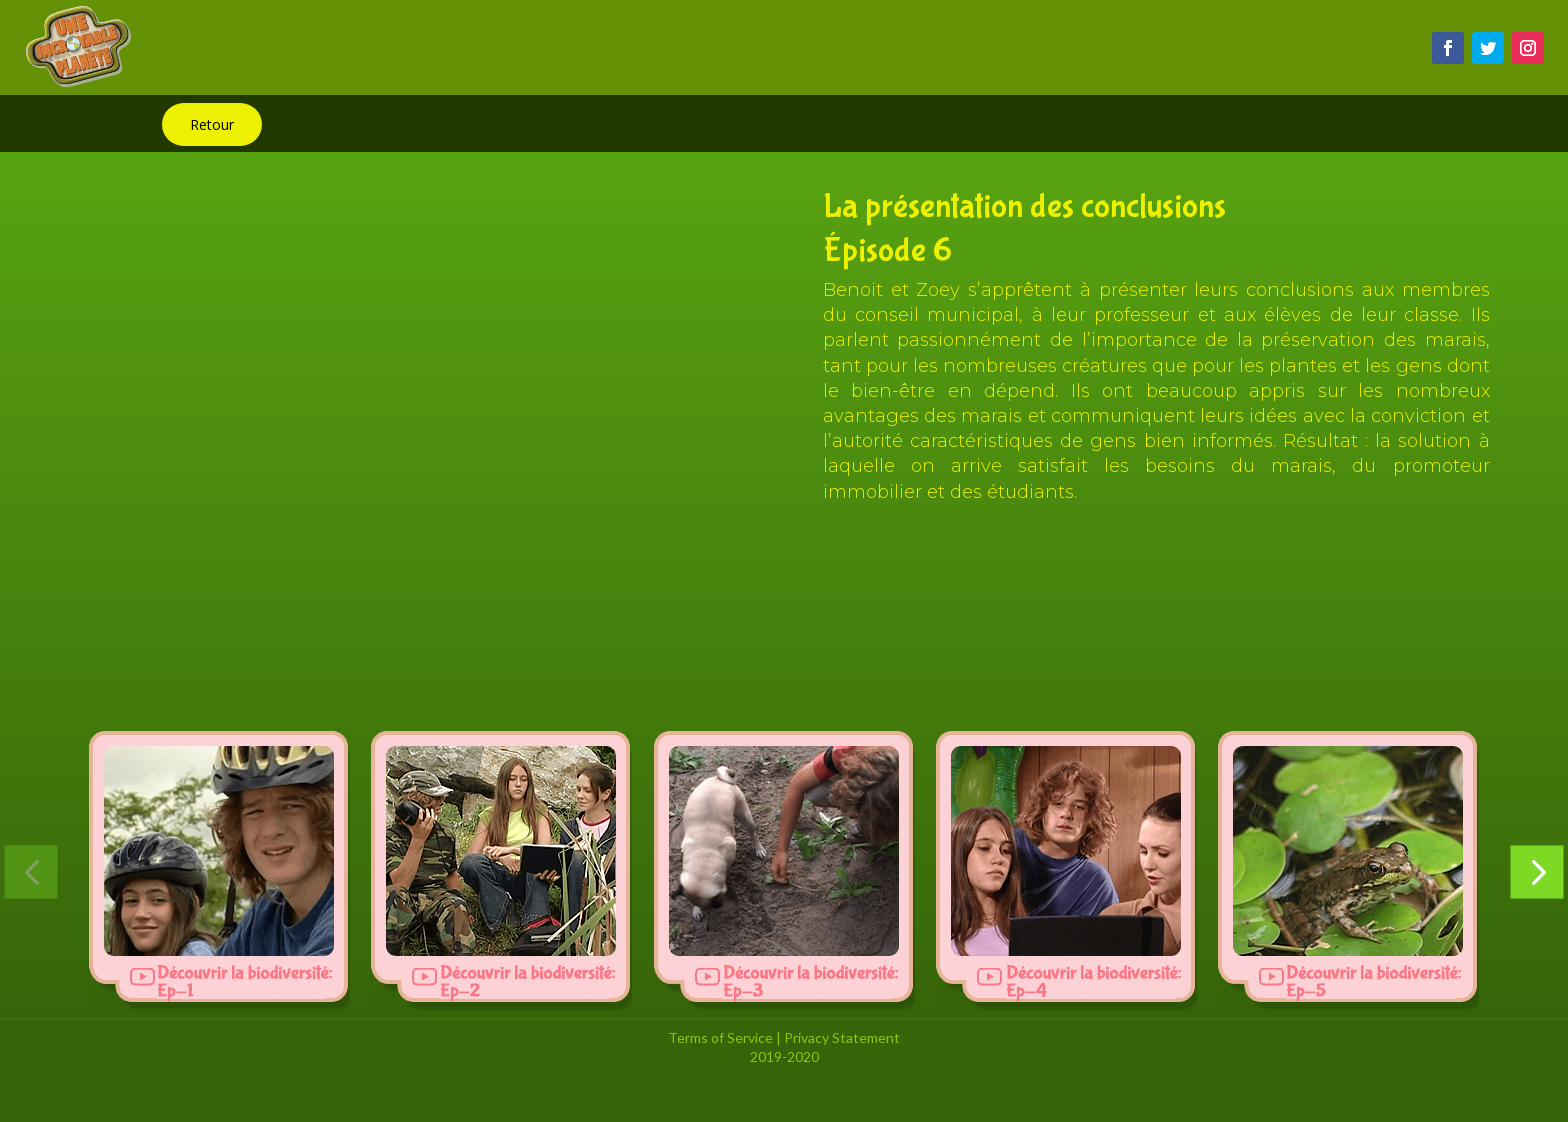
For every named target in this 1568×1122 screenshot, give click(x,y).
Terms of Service (720, 1037)
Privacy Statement (842, 1037)
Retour (212, 124)
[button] (31, 871)
